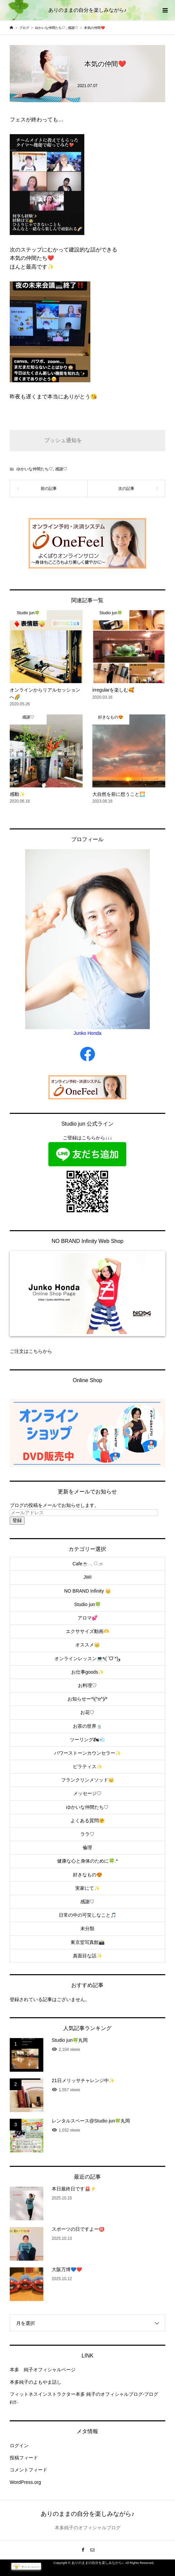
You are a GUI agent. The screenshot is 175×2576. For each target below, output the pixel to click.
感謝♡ (61, 469)
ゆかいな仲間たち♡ (34, 469)
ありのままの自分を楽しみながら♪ (87, 10)
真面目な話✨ (87, 1955)
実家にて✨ (87, 1888)
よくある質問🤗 (87, 1820)
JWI (87, 1577)
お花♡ (87, 1712)
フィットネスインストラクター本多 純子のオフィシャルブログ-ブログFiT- (84, 2398)
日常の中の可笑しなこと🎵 (87, 1915)
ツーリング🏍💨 (87, 1739)
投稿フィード (24, 2457)
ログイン (19, 2445)
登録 (17, 1520)
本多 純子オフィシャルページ (43, 2369)
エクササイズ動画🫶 (87, 1631)
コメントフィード (28, 2469)
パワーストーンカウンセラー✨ (87, 1753)
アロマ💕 (87, 1618)
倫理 (87, 1847)
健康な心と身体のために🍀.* (87, 1861)
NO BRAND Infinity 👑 (87, 1591)
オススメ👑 (87, 1644)
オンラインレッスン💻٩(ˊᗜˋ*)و (87, 1658)
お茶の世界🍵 (87, 1726)
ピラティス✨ (87, 1766)
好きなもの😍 (87, 1874)
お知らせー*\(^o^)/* (87, 1699)
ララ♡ (87, 1834)
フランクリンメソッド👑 (87, 1780)
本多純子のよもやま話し (35, 2382)
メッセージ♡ (87, 1793)
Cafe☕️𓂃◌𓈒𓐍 (88, 1563)
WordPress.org (25, 2482)
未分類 (87, 1928)
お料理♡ (87, 1685)
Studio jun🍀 (87, 1604)
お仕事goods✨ (87, 1672)
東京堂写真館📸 (87, 1942)
